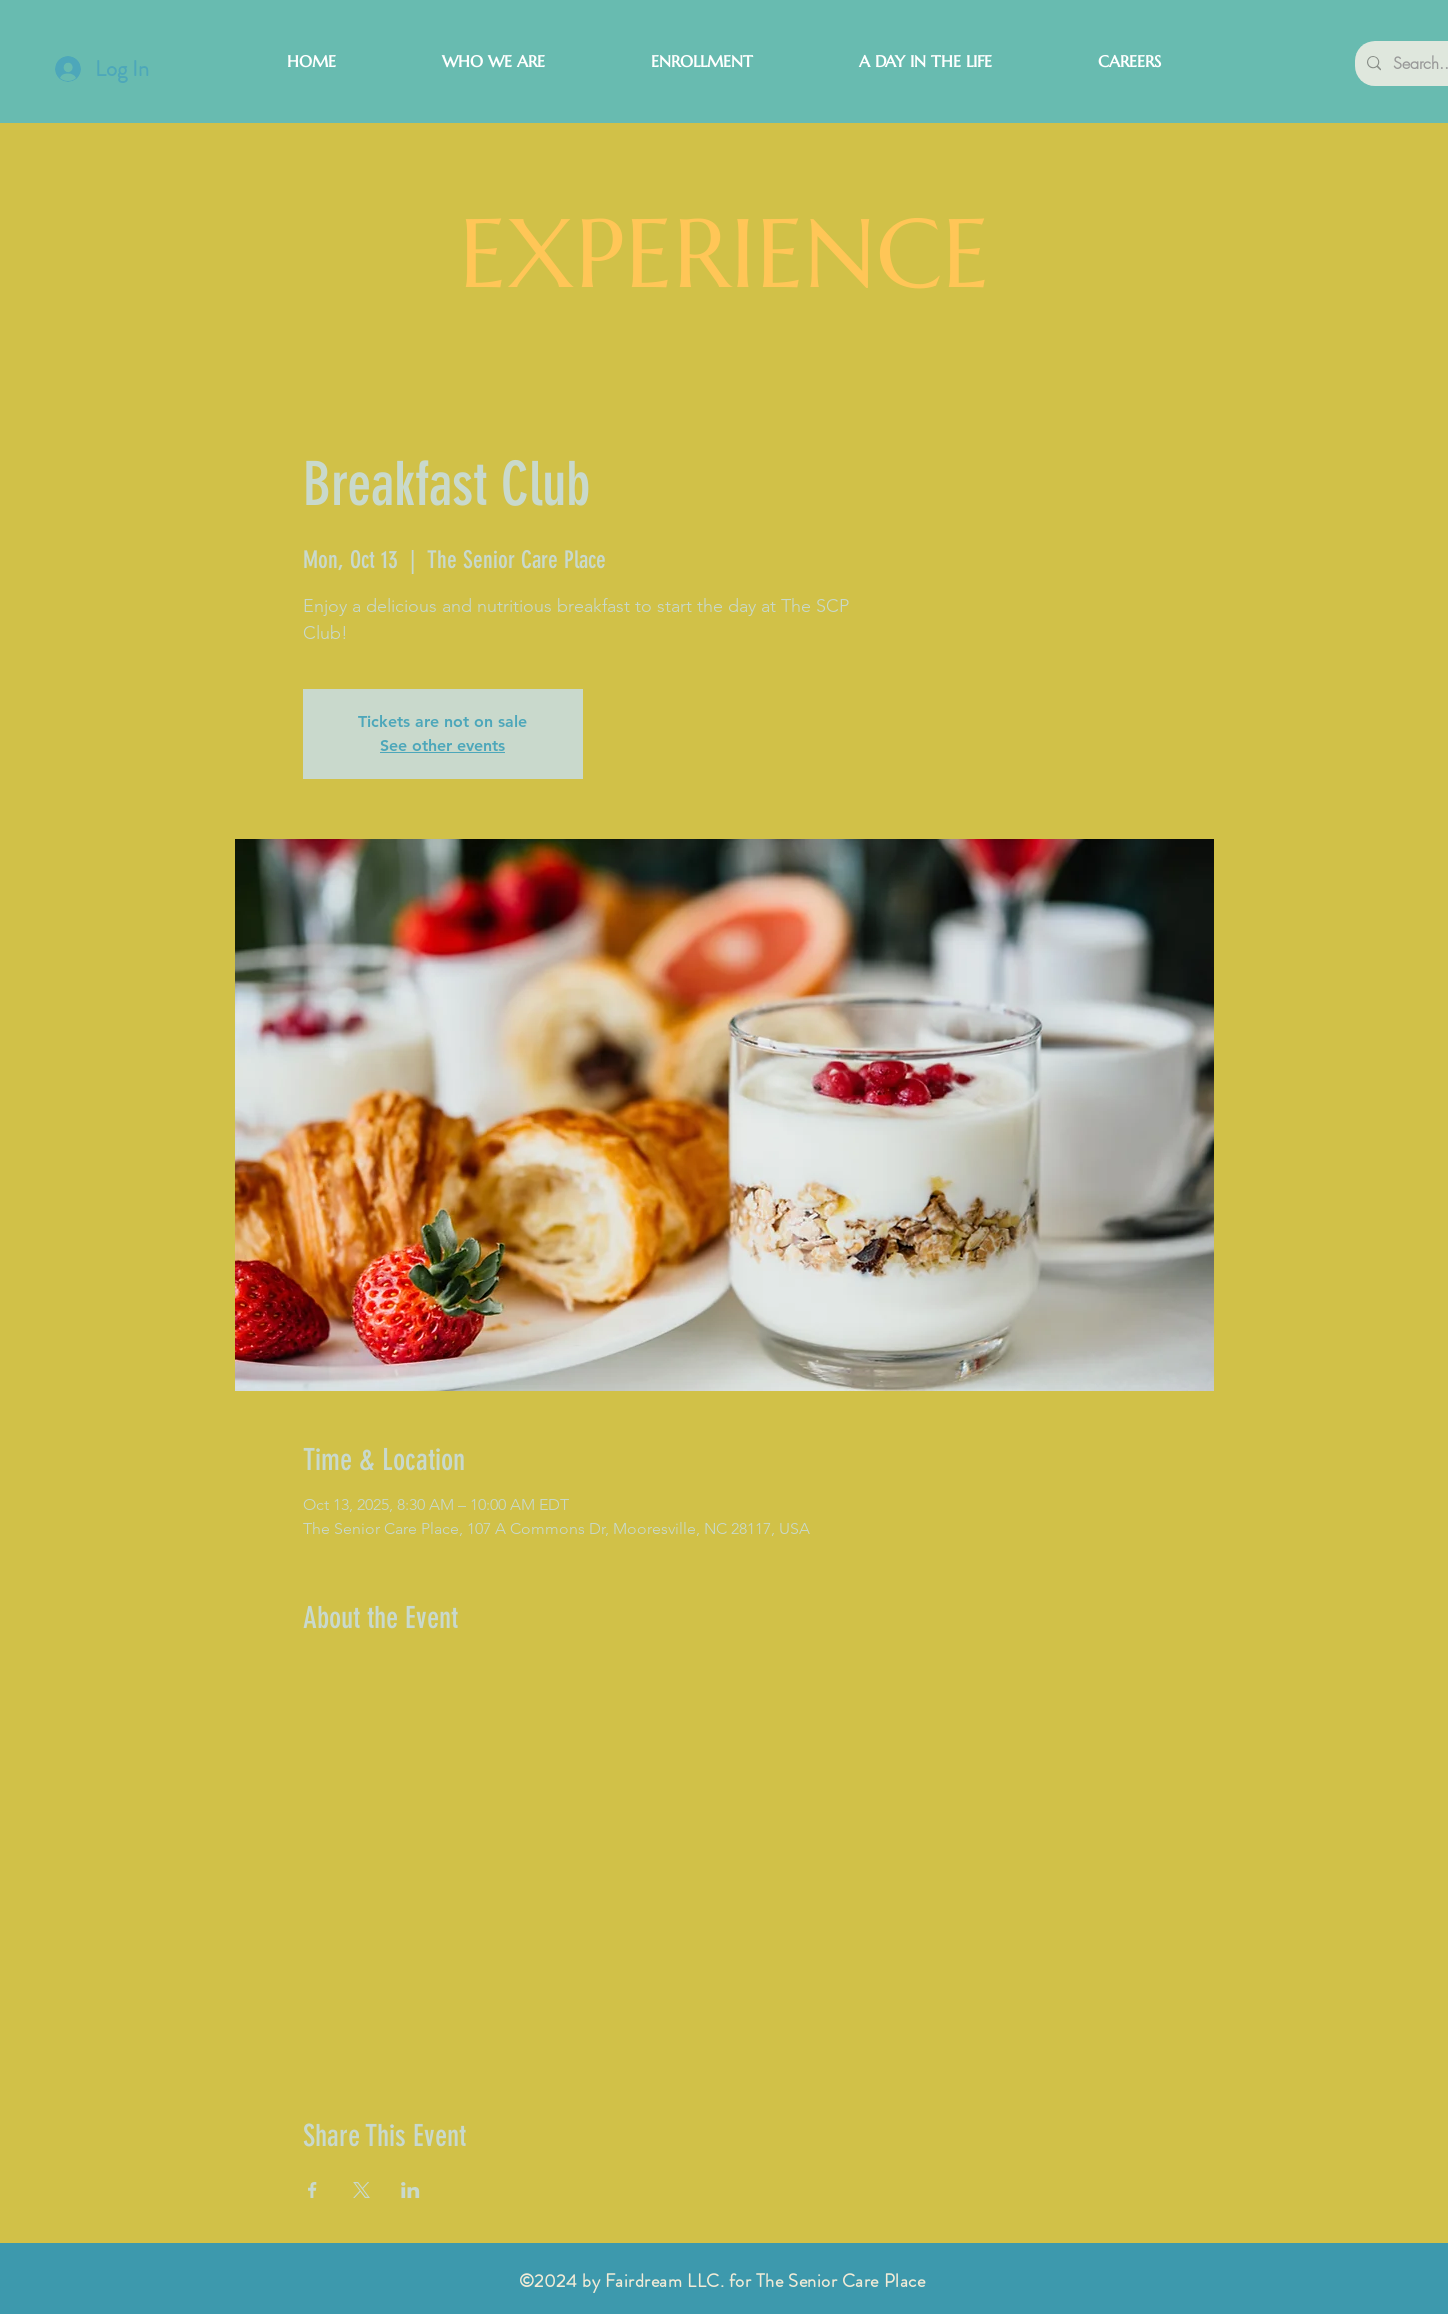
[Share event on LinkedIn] (410, 2190)
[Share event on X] (361, 2190)
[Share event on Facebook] (312, 2190)
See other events (442, 745)
